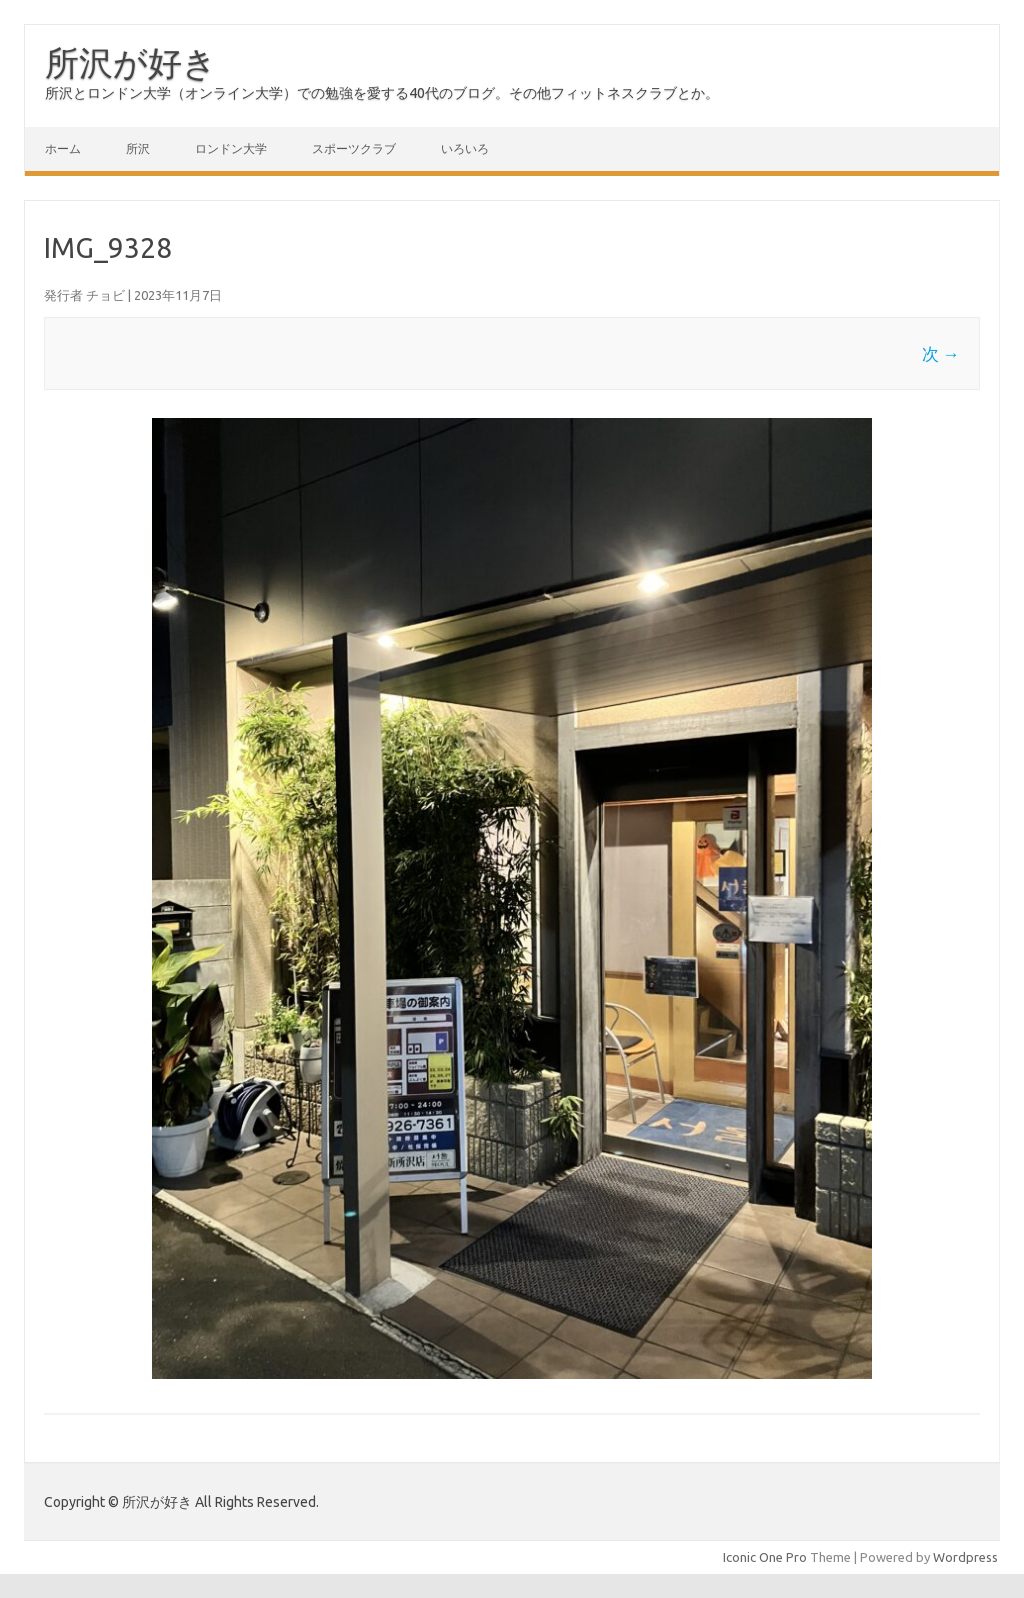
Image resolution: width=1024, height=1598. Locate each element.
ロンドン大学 (231, 148)
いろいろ (465, 148)
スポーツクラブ (354, 148)
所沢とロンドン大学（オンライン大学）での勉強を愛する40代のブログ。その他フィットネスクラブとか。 (382, 93)
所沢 (138, 148)
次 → (941, 353)
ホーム (63, 148)
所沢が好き (131, 62)
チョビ (105, 295)
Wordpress (965, 1557)
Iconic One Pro (765, 1557)
